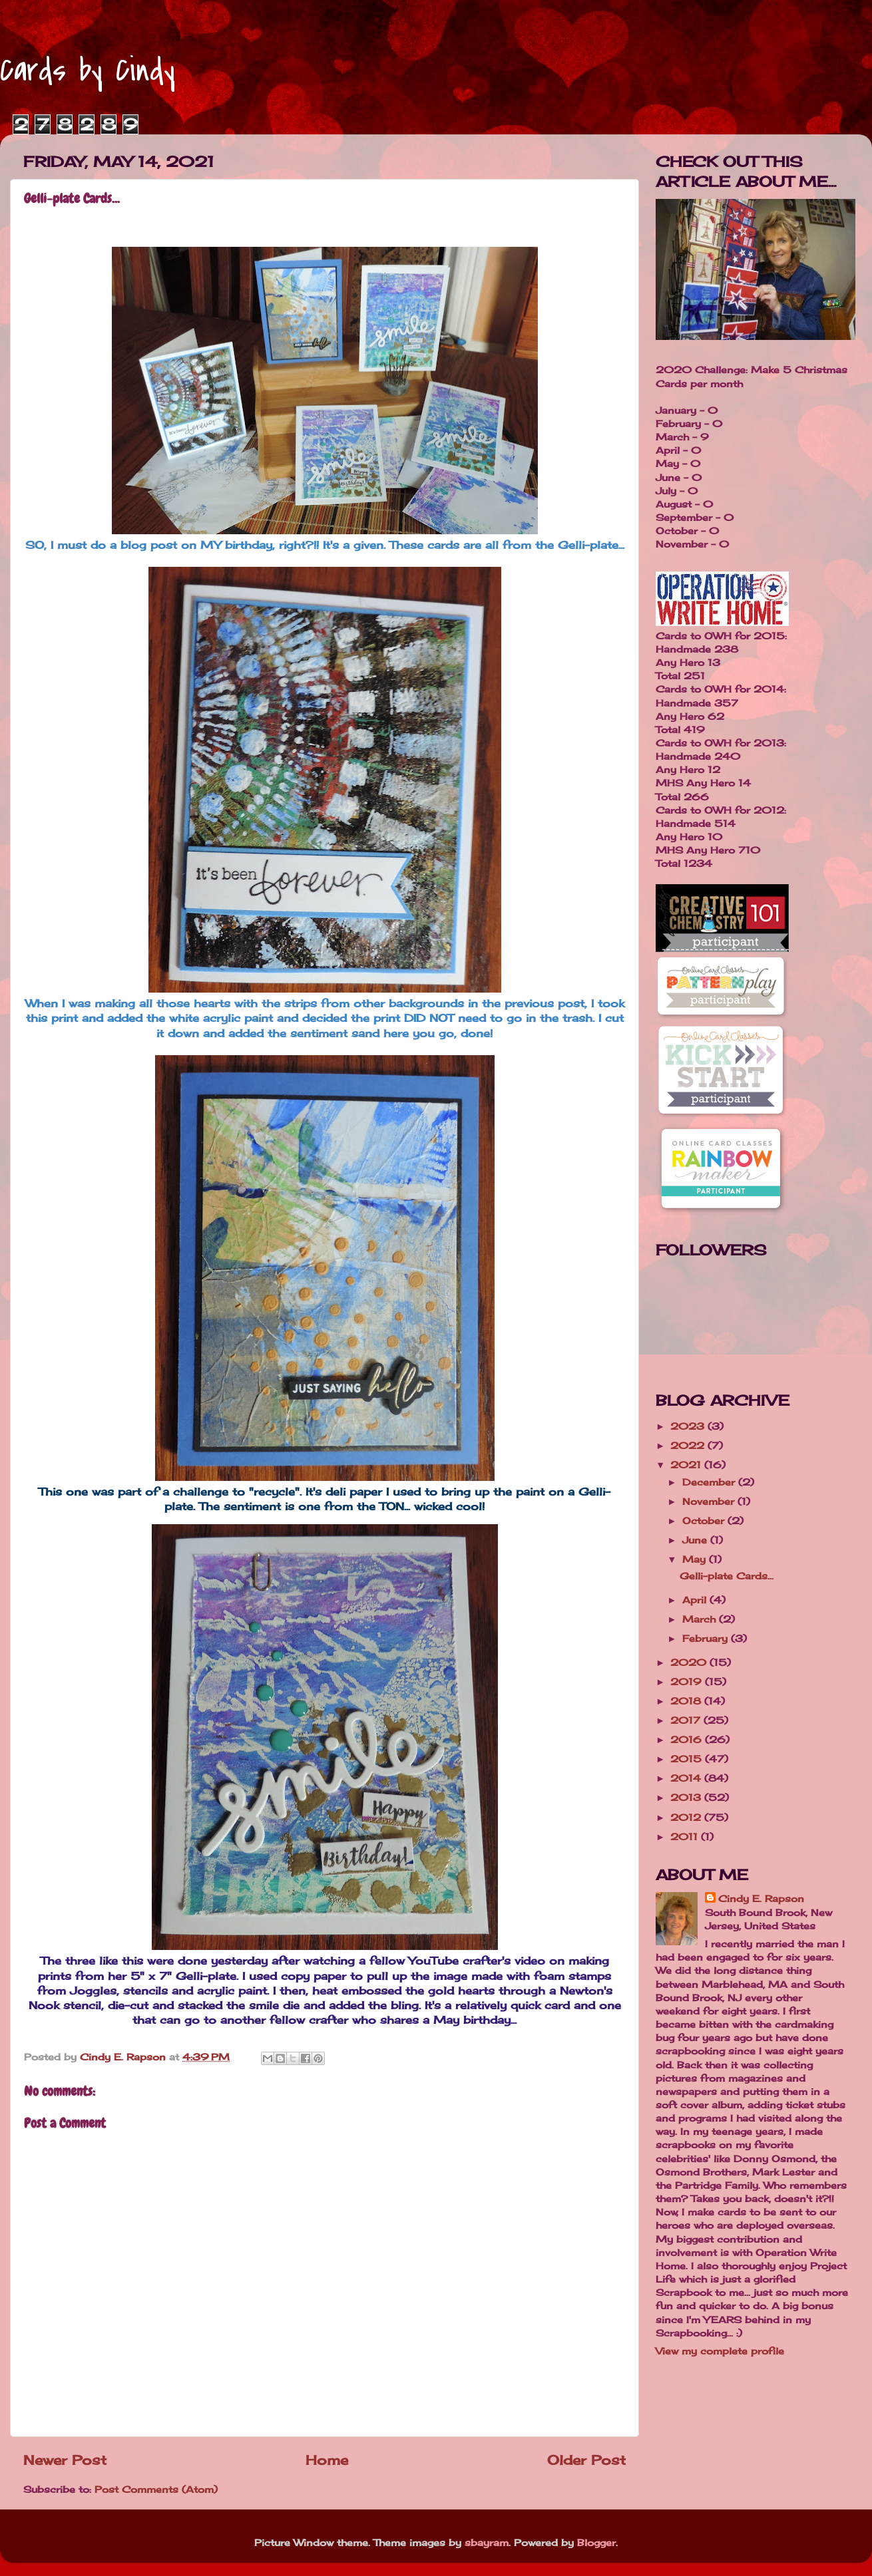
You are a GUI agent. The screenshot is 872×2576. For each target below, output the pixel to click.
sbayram (487, 2542)
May (695, 1559)
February (706, 1638)
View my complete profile (720, 2350)
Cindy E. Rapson (761, 1898)
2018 (687, 1700)
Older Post (586, 2460)
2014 (687, 1778)
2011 (685, 1836)
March (700, 1619)
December (710, 1482)
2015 (687, 1758)
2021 (687, 1464)
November (710, 1501)
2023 (689, 1426)
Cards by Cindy (87, 70)
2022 (689, 1445)
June (696, 1539)
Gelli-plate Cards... (726, 1575)
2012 (687, 1817)
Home (327, 2460)
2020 (690, 1662)
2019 (687, 1681)
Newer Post (65, 2460)
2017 (687, 1720)
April (696, 1599)
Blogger (596, 2542)
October (705, 1520)
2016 (687, 1739)
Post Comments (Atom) (156, 2489)
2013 (687, 1797)
